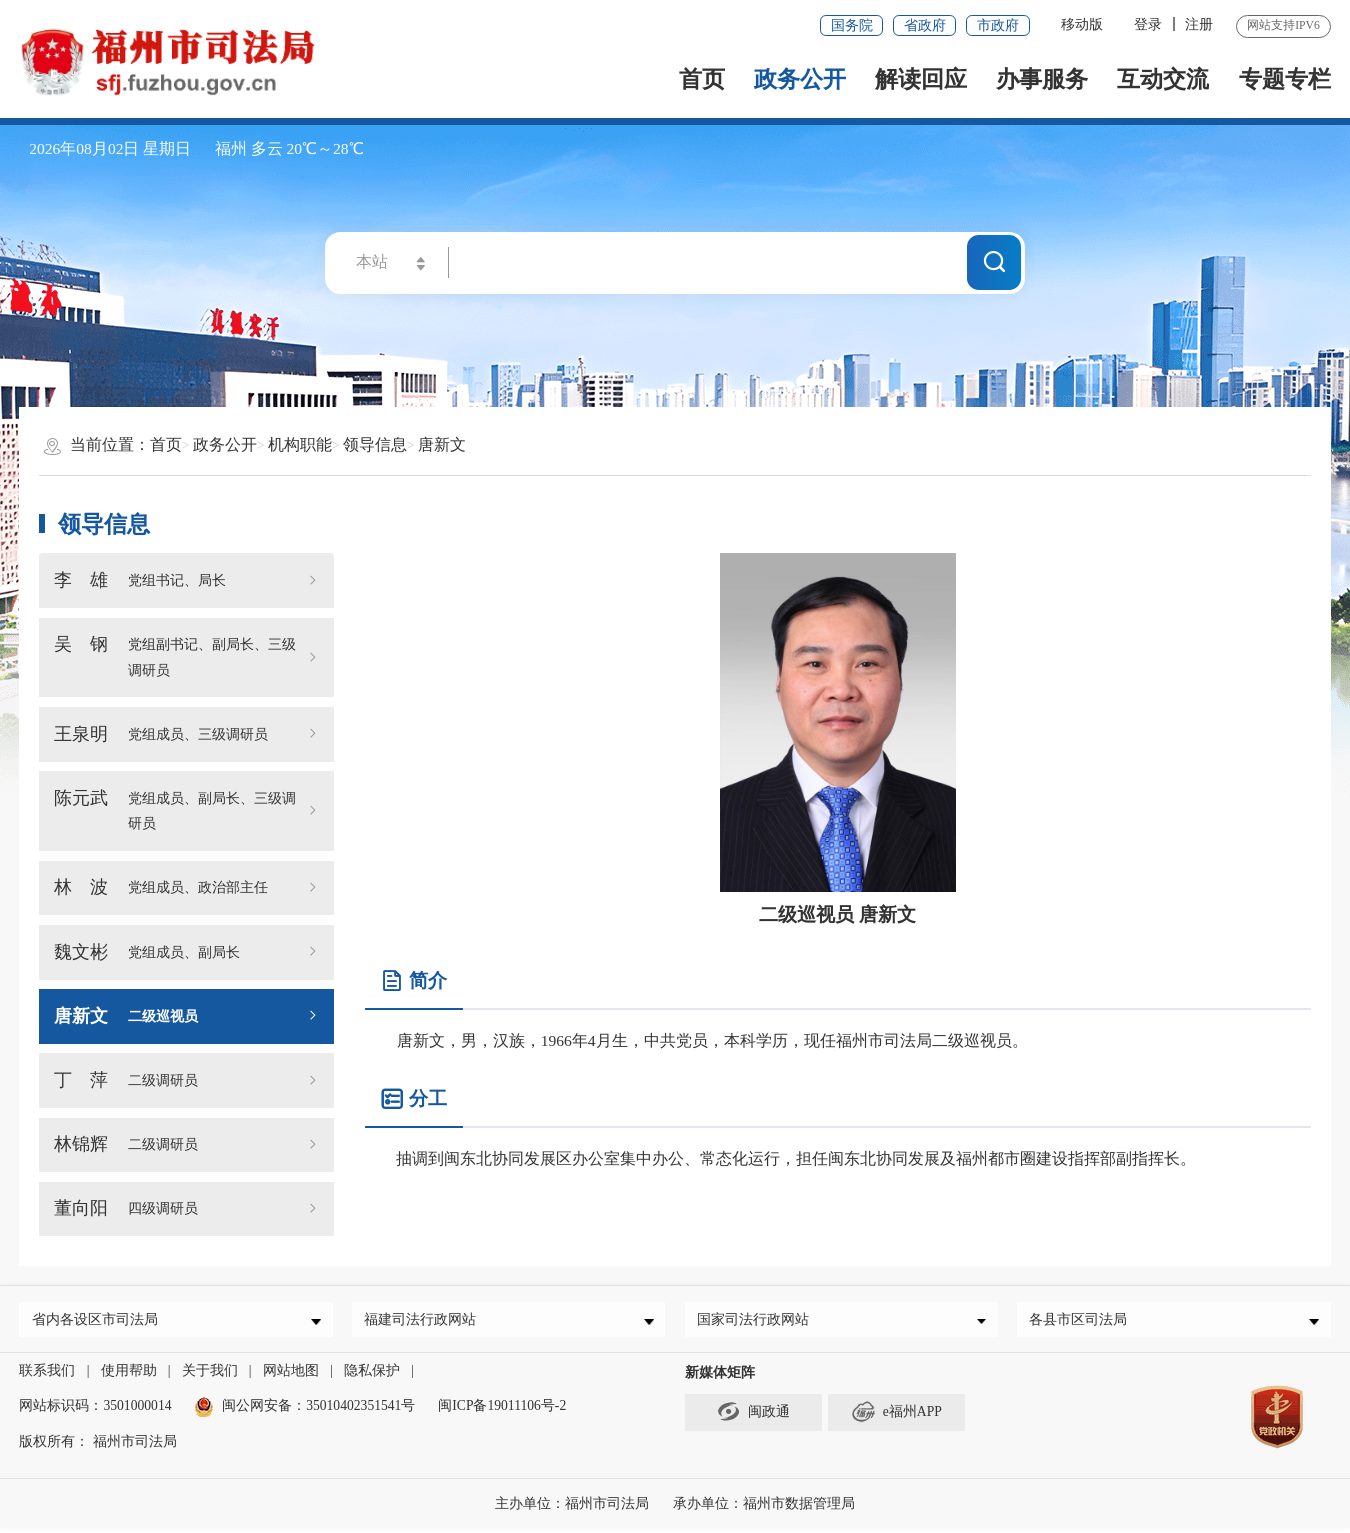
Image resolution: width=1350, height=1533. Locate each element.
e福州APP (897, 1416)
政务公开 (800, 79)
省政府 (925, 25)
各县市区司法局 (1083, 1321)
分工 (413, 1099)
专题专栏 (1285, 79)
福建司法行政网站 (425, 1321)
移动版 (1082, 24)
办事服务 (1042, 79)
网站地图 (291, 1376)
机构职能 (300, 444)
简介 (413, 981)
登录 (1148, 24)
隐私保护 (372, 1376)
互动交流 (1163, 79)
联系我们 (47, 1376)
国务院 (852, 25)
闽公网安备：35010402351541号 (318, 1411)
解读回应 (921, 79)
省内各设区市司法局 (99, 1321)
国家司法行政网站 (757, 1321)
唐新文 (442, 444)
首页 (702, 79)
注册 (1199, 24)
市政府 (998, 25)
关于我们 (210, 1376)
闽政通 (753, 1416)
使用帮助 (129, 1376)
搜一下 (994, 261)
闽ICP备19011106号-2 (502, 1411)
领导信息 (375, 444)
